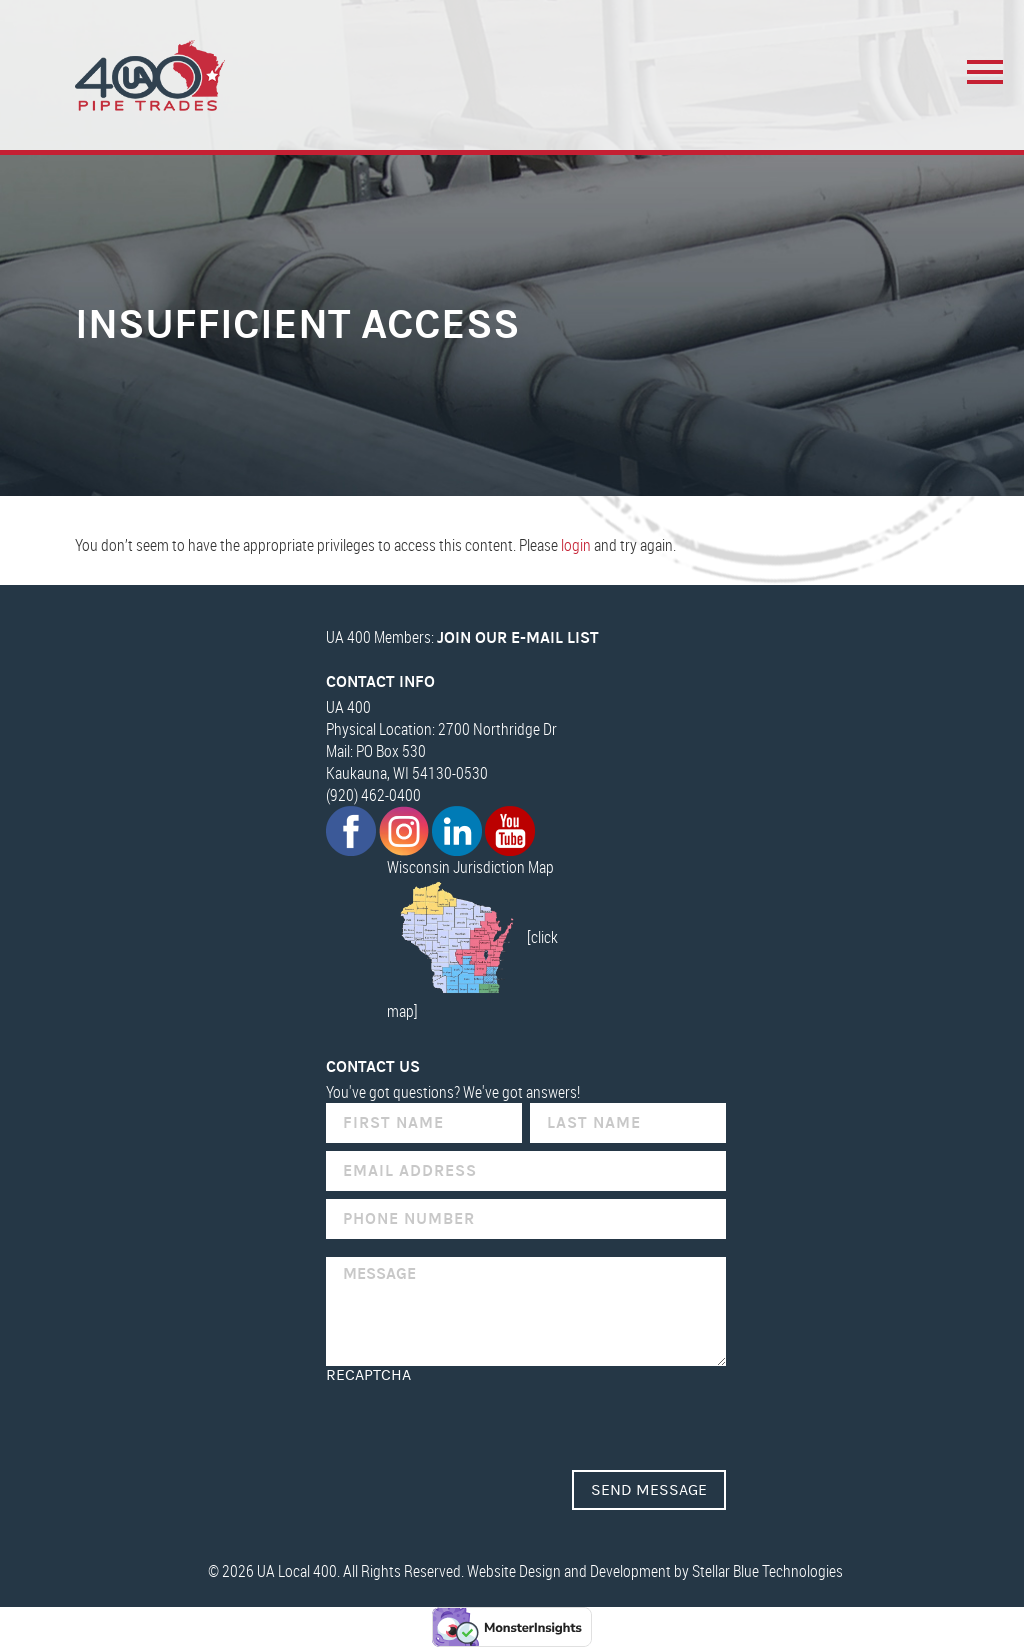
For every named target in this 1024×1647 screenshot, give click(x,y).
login (576, 545)
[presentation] (478, 1423)
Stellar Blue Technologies (767, 1571)
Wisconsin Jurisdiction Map (470, 867)
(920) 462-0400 (373, 795)
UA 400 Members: (462, 637)
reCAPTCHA (368, 1375)
